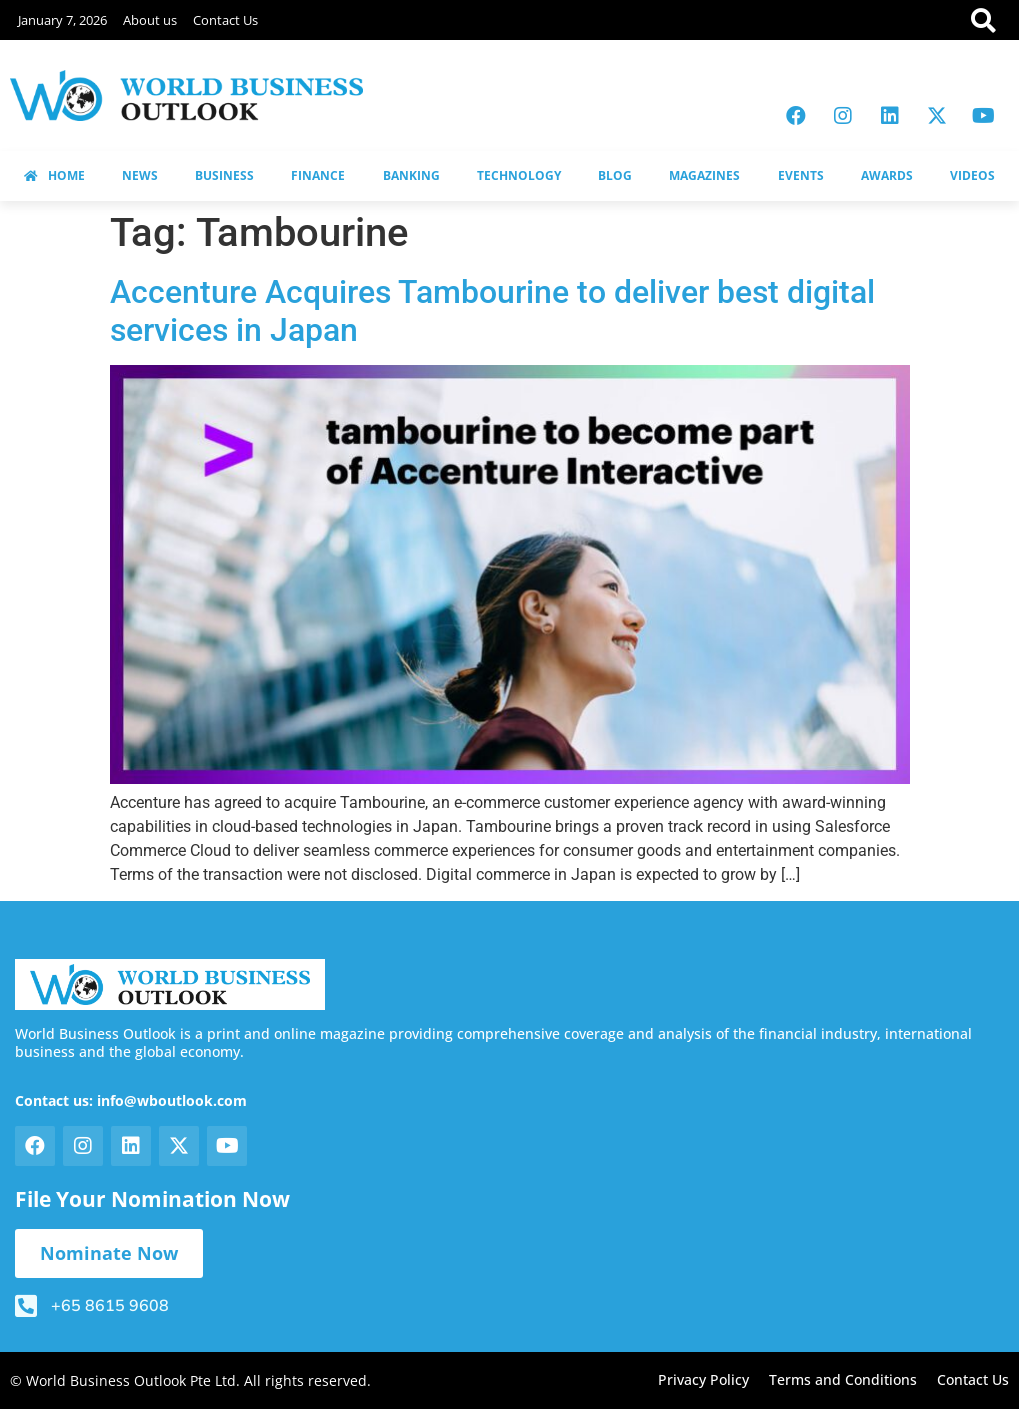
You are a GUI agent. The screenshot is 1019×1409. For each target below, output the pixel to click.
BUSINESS (224, 175)
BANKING (411, 175)
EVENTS (801, 175)
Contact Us (225, 20)
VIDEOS (972, 175)
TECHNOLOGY (519, 175)
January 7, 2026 (62, 20)
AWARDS (887, 175)
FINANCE (318, 175)
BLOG (615, 175)
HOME (54, 175)
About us (150, 20)
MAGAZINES (704, 175)
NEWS (140, 175)
